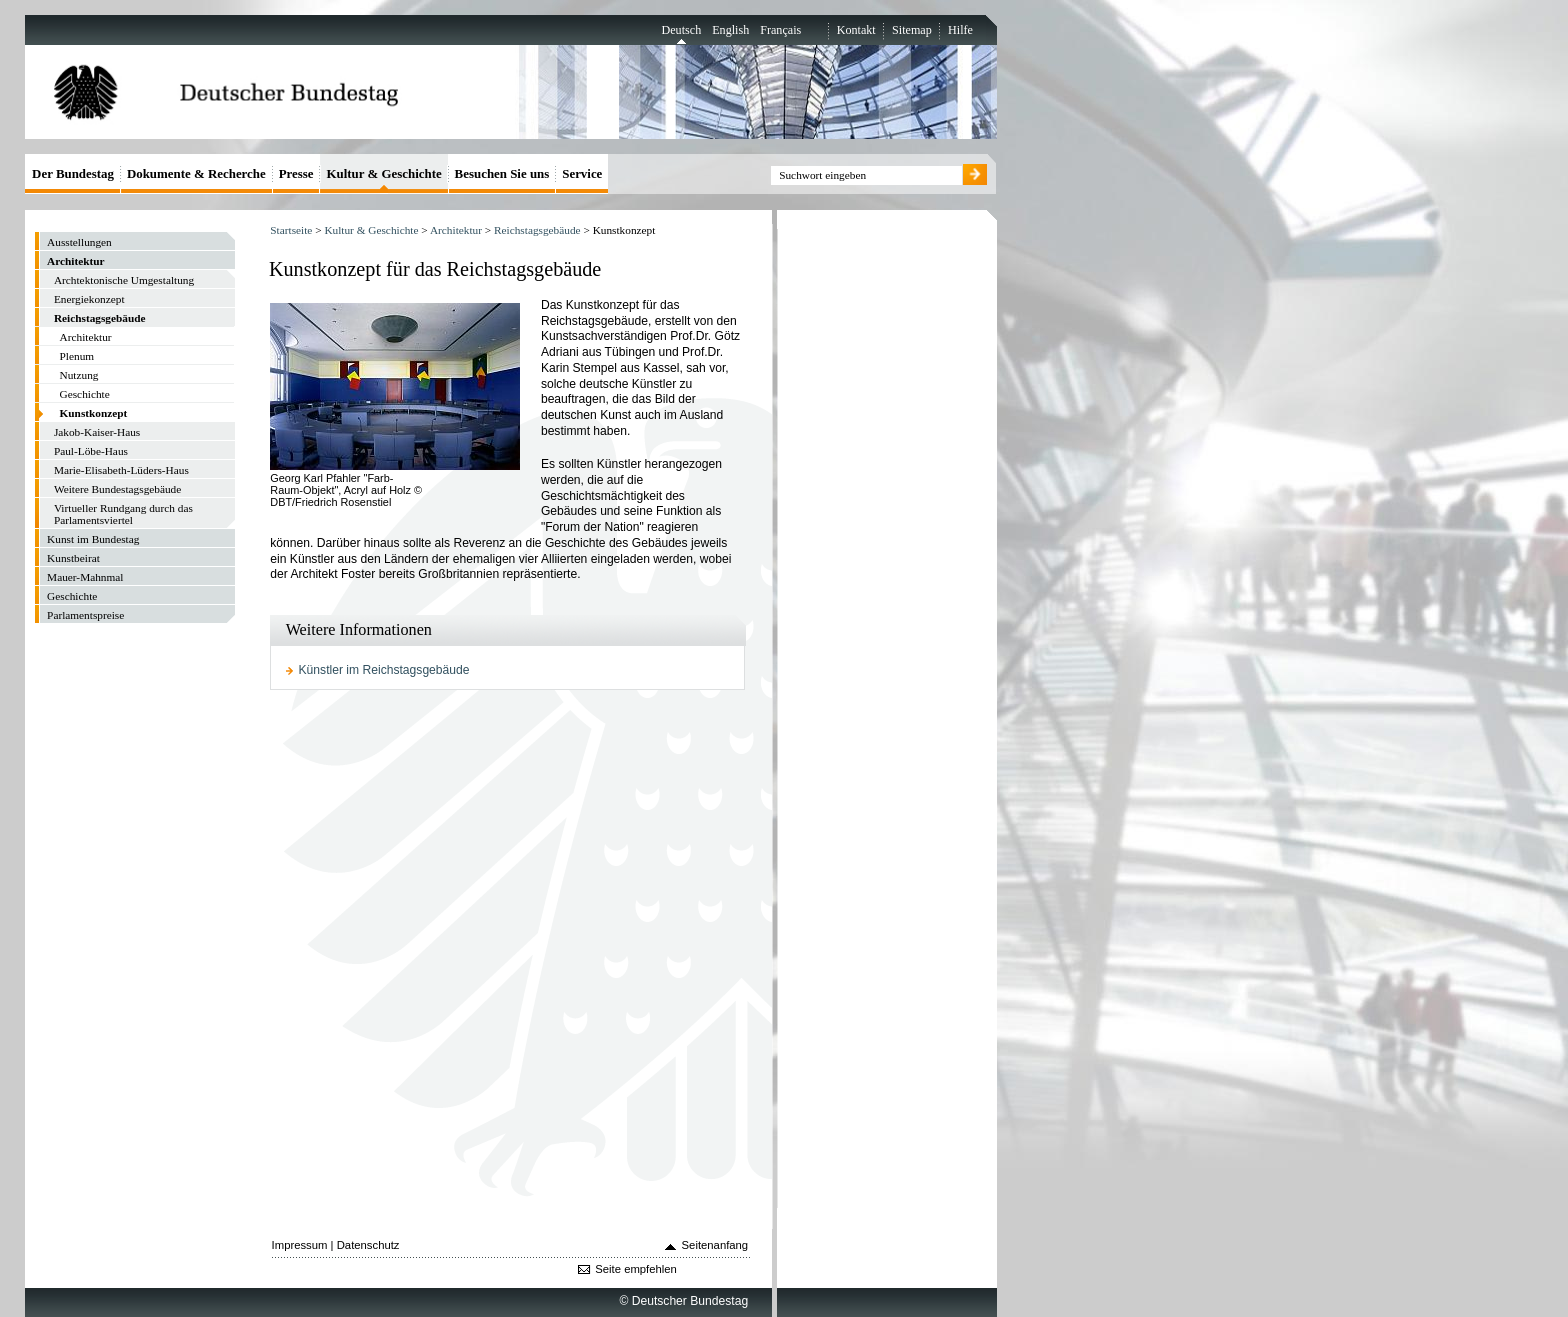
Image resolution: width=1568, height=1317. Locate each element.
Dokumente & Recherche (196, 173)
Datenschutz (368, 1245)
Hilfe (960, 30)
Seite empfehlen (636, 1269)
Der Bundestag (73, 173)
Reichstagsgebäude (537, 230)
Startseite (291, 230)
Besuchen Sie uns (502, 173)
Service (582, 173)
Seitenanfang (715, 1245)
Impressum (300, 1245)
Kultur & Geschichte (371, 230)
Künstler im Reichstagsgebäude (384, 670)
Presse (296, 173)
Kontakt (856, 30)
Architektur (456, 230)
